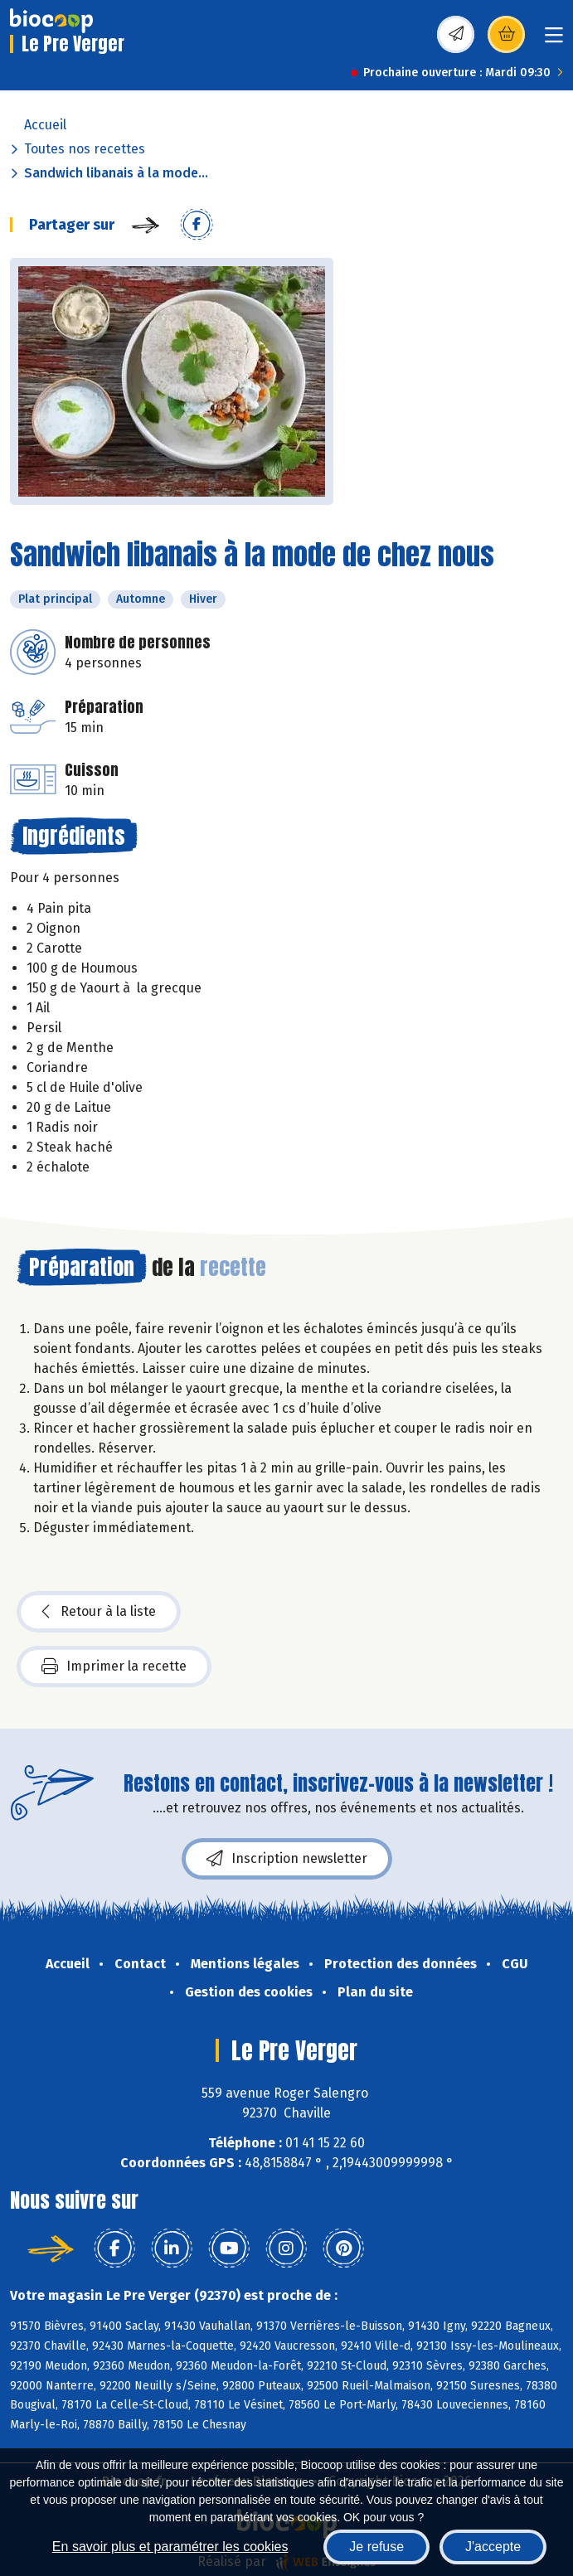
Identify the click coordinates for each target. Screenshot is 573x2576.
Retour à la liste (98, 1611)
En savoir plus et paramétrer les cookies (170, 2547)
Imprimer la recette (114, 1666)
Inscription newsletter (286, 1859)
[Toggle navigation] (554, 40)
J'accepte (493, 2547)
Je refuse (376, 2547)
